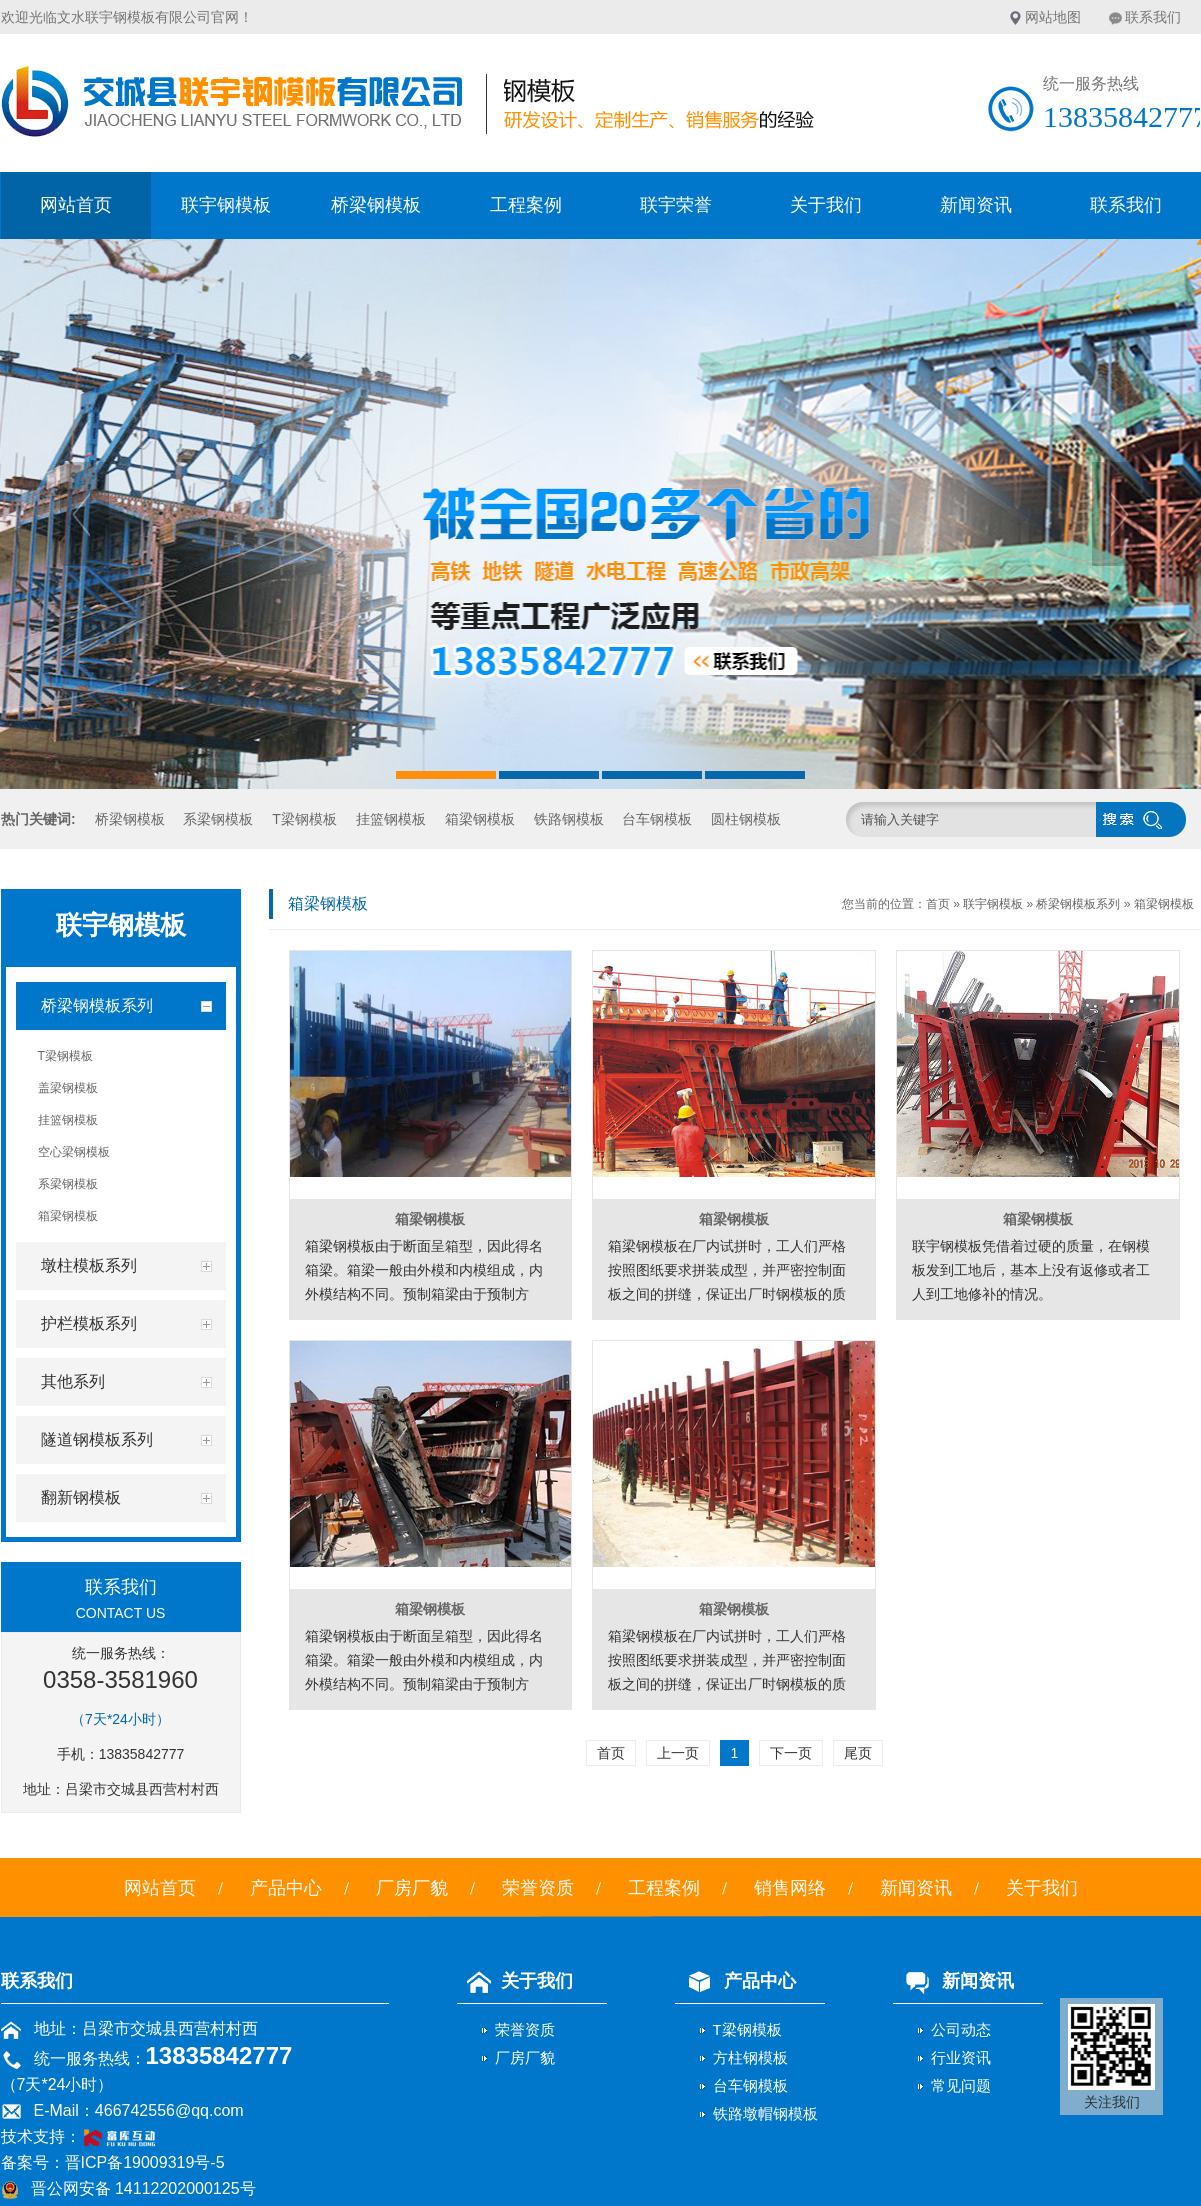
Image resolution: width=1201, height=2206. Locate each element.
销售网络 (790, 1888)
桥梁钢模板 (376, 205)
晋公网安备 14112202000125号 (143, 2188)
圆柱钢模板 (746, 819)
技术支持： (86, 2136)
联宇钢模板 (226, 205)
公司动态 (961, 2029)
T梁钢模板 (304, 819)
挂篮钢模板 (391, 819)
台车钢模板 (657, 819)
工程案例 (526, 205)
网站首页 (76, 205)
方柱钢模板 (750, 2057)
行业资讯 (961, 2057)
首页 (938, 904)
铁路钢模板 (569, 819)
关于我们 (826, 205)
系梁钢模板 (218, 819)
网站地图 (1053, 17)
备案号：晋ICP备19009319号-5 (113, 2162)
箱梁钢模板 (480, 819)
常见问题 (961, 2085)
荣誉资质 (538, 1888)
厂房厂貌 (412, 1888)
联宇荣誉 (676, 205)
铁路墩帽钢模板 (765, 2113)
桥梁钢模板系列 (1078, 904)
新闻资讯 (976, 205)
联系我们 (1153, 17)
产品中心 (286, 1888)
